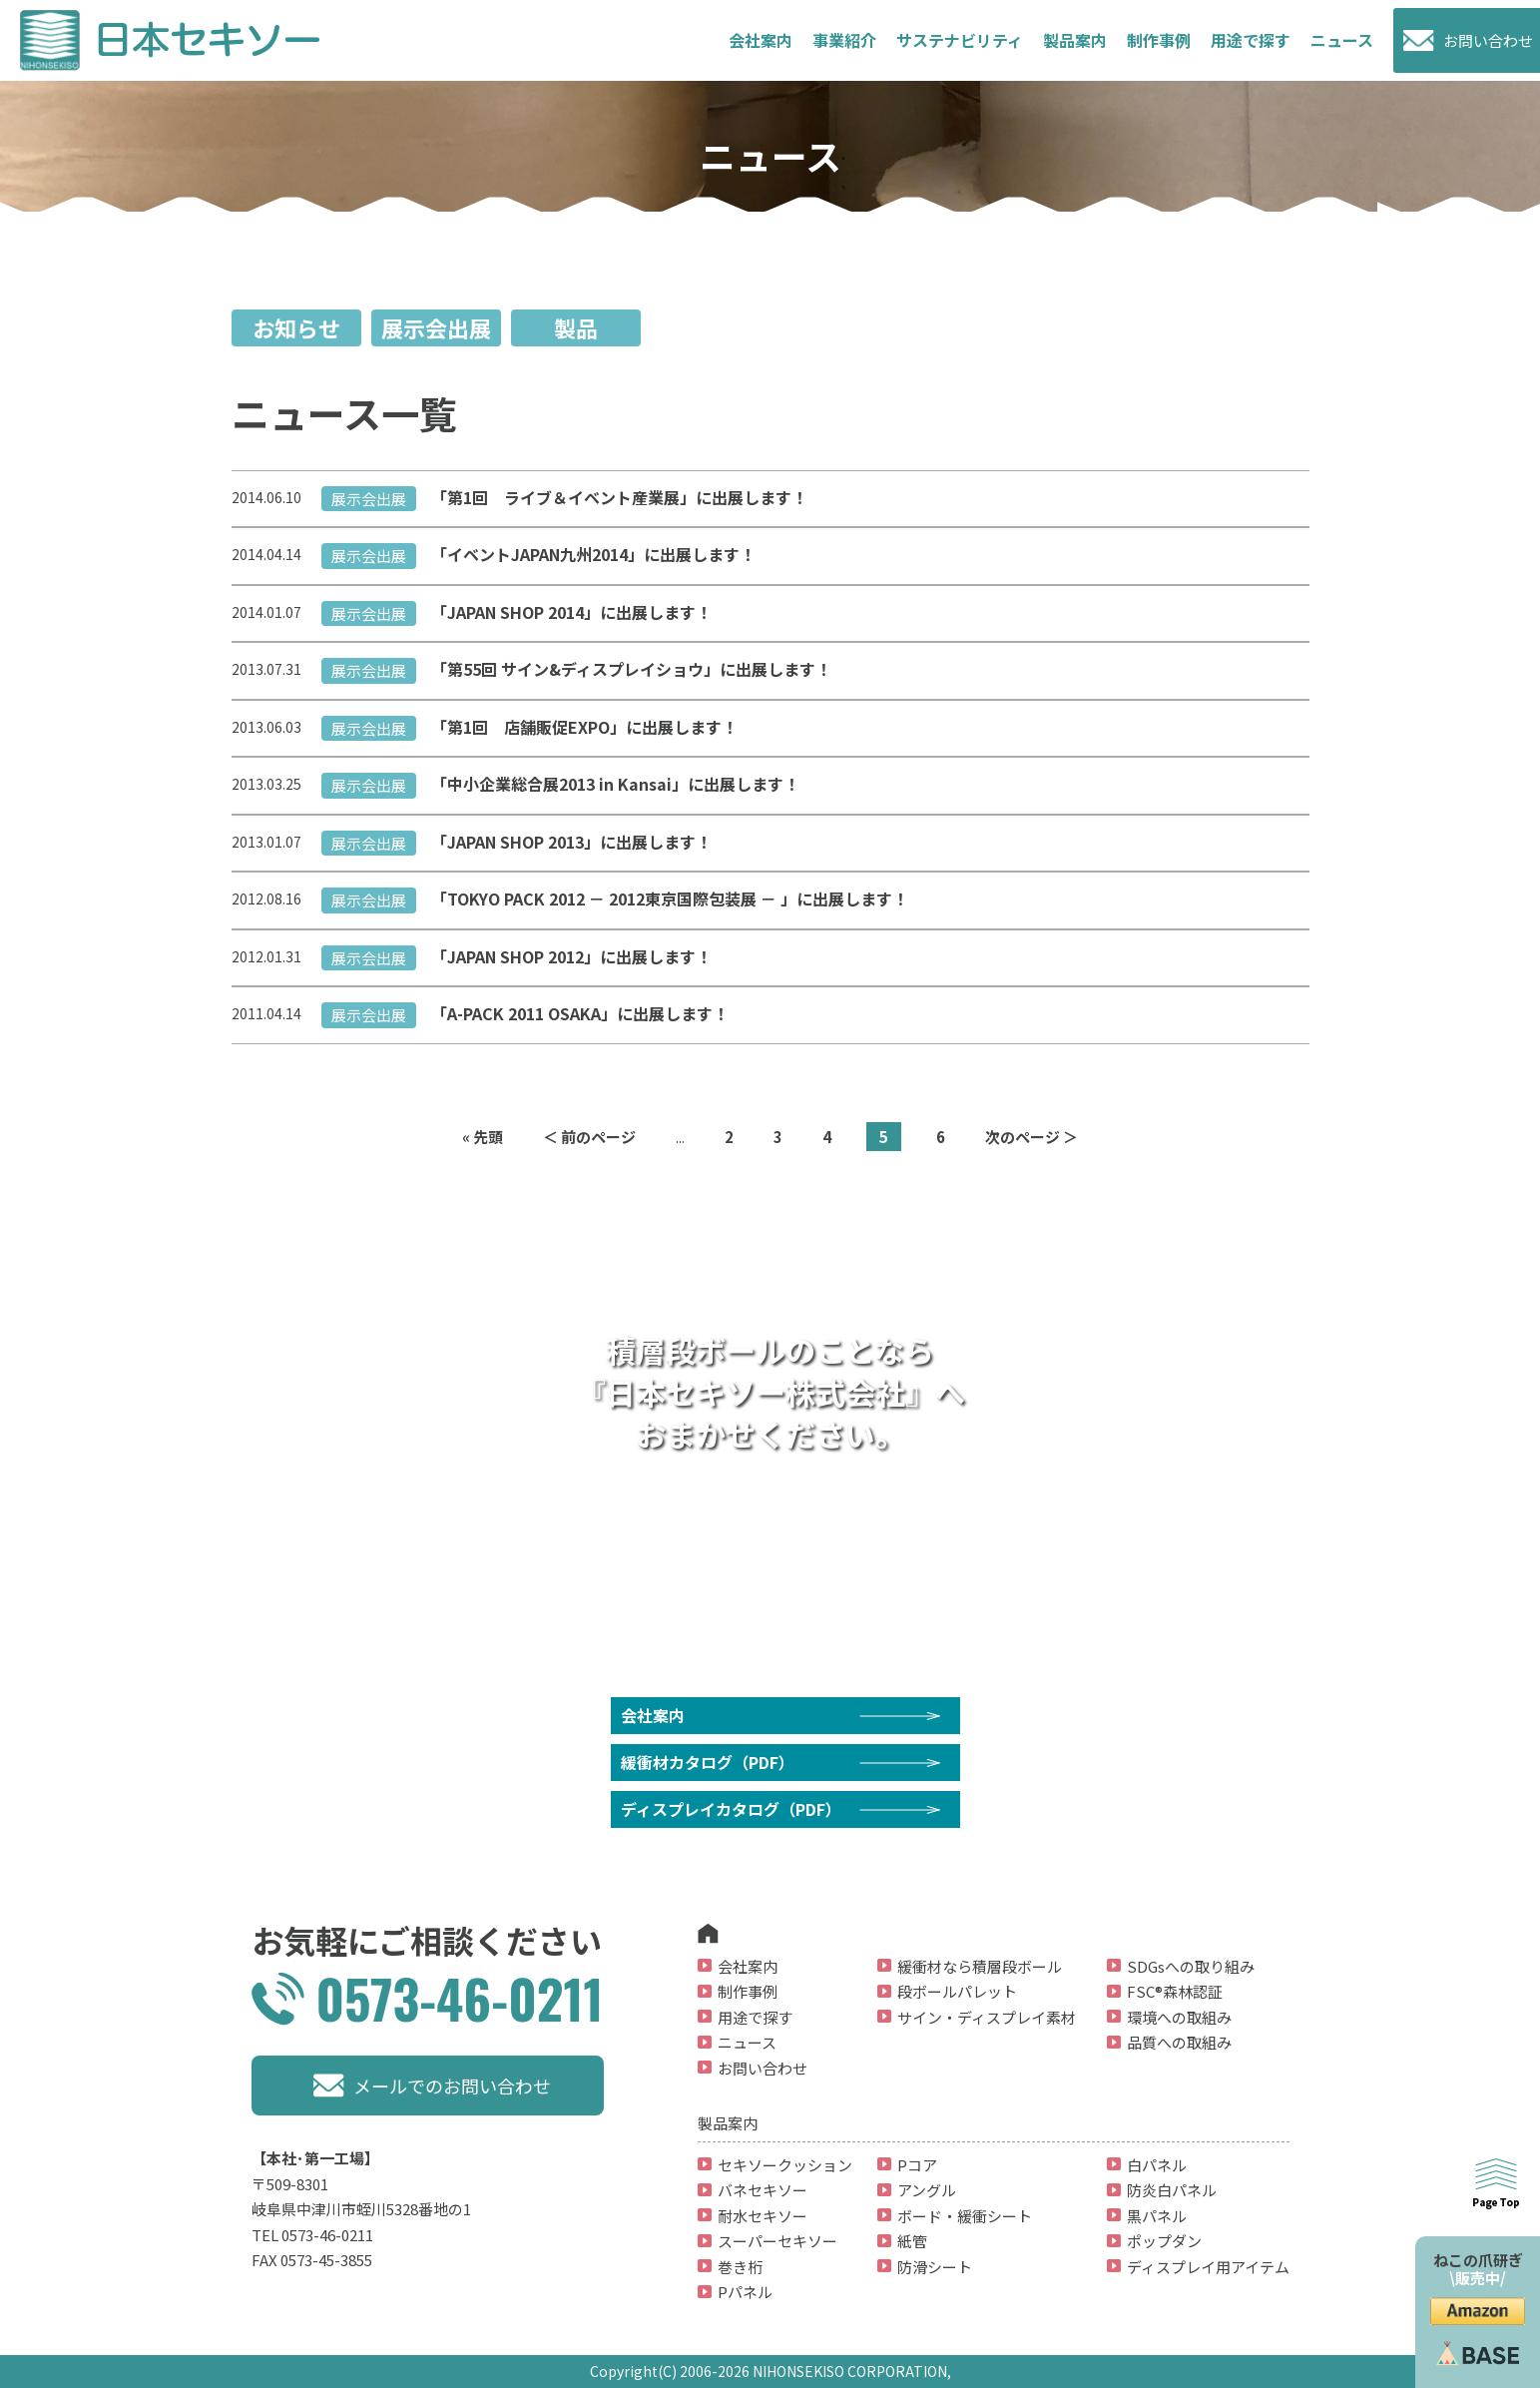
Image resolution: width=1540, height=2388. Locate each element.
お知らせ (296, 327)
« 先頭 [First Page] (482, 1136)
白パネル (1157, 2164)
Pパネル (745, 2291)
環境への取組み (1179, 2017)
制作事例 (1159, 40)
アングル (926, 2189)
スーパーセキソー (777, 2240)
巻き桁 (740, 2266)
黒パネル (1157, 2215)
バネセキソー (762, 2189)
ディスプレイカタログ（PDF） (731, 1809)
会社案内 (760, 40)
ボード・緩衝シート (964, 2215)
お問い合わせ (1488, 40)
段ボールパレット (957, 1991)
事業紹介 (844, 40)
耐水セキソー (762, 2215)
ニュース (1341, 40)
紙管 (912, 2240)
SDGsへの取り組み (1191, 1966)
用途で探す (755, 2017)
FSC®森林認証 (1175, 1991)
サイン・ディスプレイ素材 (986, 2017)
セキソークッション (785, 2164)
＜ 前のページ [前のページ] (589, 1136)
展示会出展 (436, 327)
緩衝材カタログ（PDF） (707, 1762)
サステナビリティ (959, 40)
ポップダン (1164, 2240)
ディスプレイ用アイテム (1208, 2266)
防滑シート (934, 2266)
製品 (576, 327)
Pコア (917, 2164)
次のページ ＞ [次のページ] (1031, 1136)
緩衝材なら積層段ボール (979, 1966)
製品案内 (1075, 40)
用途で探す (1250, 40)
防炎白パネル (1172, 2189)
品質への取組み (1179, 2042)
